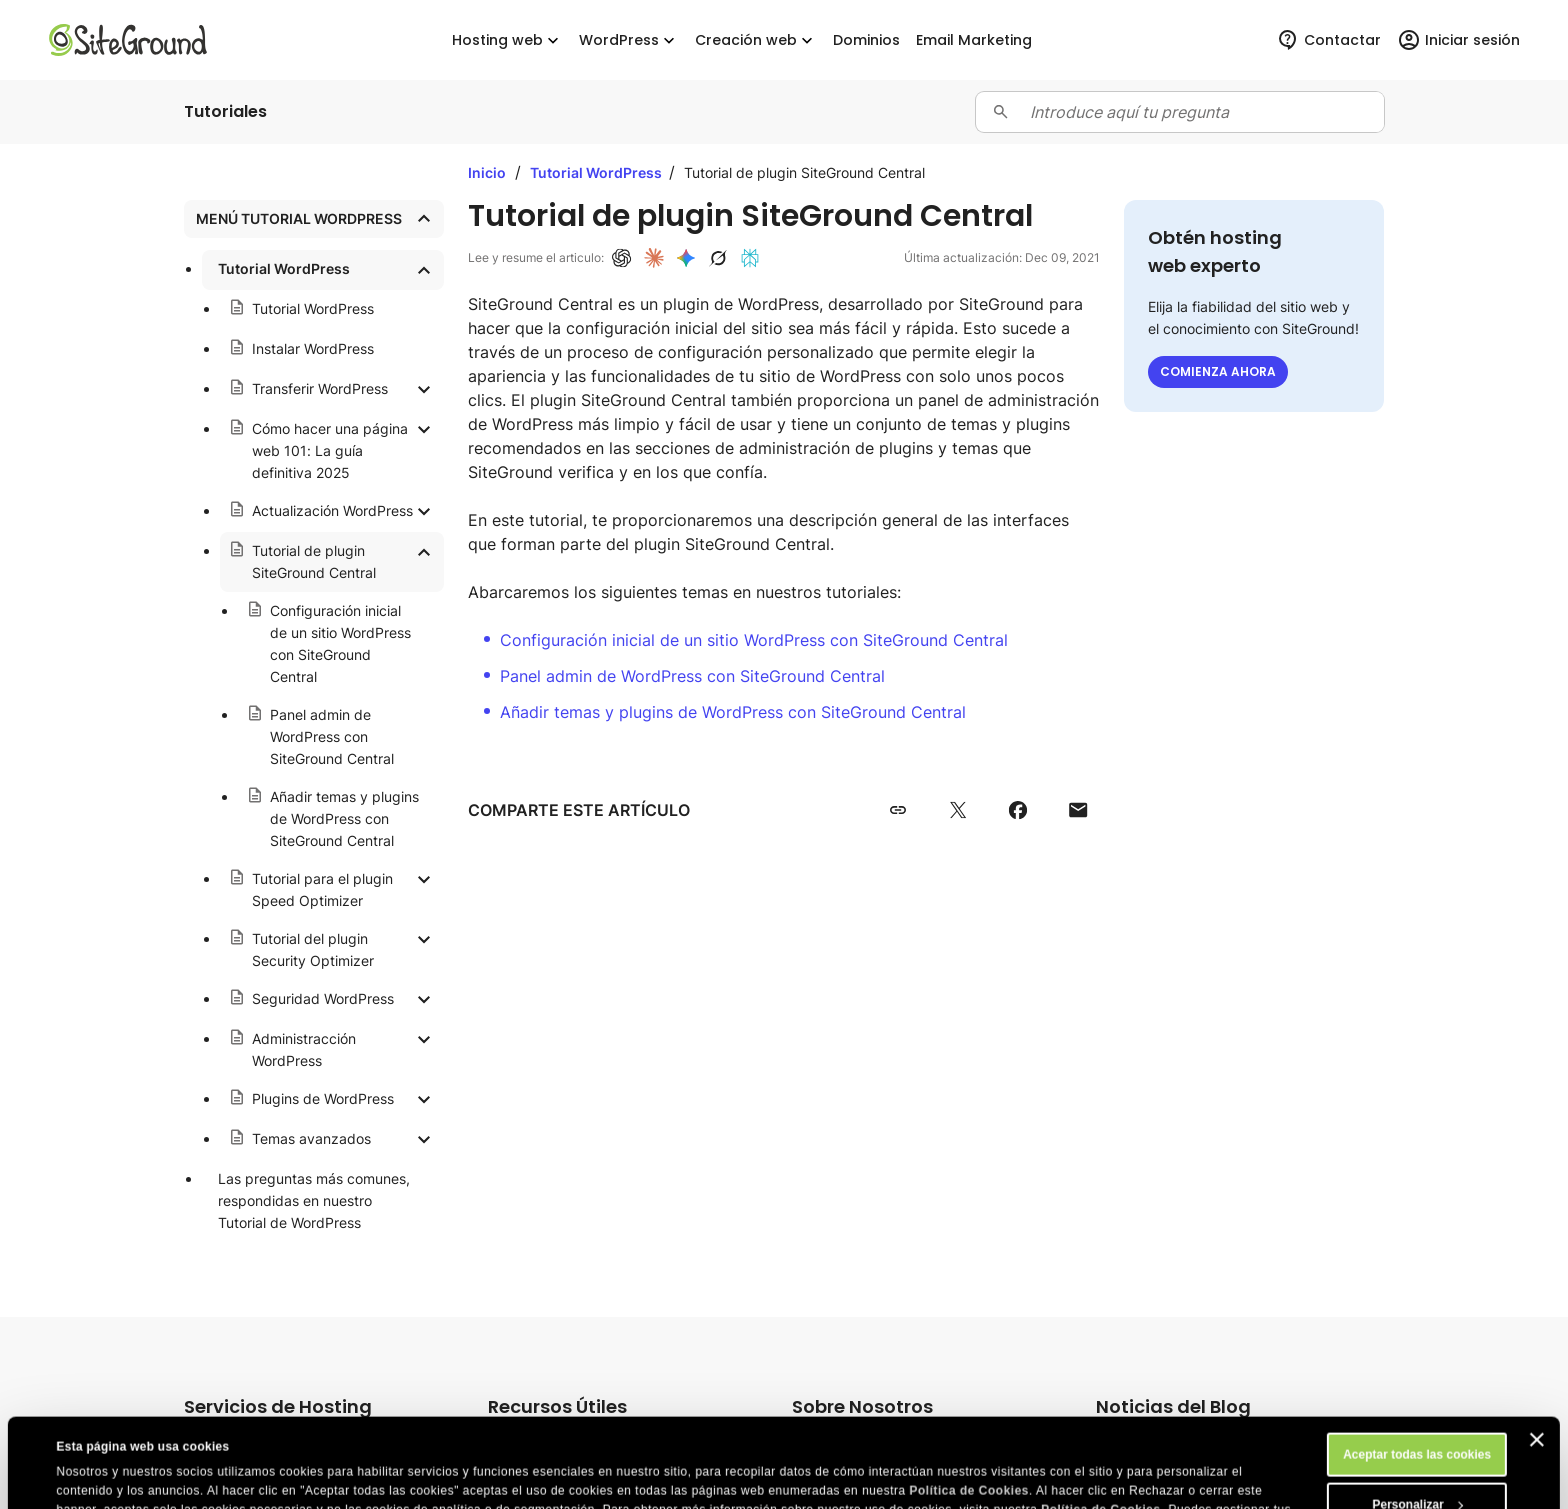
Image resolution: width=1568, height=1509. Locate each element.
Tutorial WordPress (284, 268)
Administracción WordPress (304, 1049)
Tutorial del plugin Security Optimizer (313, 949)
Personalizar (1417, 1421)
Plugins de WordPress (323, 1098)
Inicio (487, 172)
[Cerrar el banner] (1537, 1356)
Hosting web (507, 40)
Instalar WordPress (313, 348)
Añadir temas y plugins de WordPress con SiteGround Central (344, 818)
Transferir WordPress (320, 388)
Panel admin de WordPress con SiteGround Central (332, 736)
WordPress (629, 40)
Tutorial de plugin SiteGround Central (314, 561)
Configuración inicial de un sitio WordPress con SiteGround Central (340, 643)
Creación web (756, 40)
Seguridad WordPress (323, 998)
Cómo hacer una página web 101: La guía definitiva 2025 (330, 450)
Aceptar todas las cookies (1417, 1371)
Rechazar (1416, 1471)
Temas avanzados (311, 1138)
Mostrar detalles (103, 1476)
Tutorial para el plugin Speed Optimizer (322, 889)
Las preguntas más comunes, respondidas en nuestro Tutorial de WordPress (314, 1200)
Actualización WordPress (332, 510)
